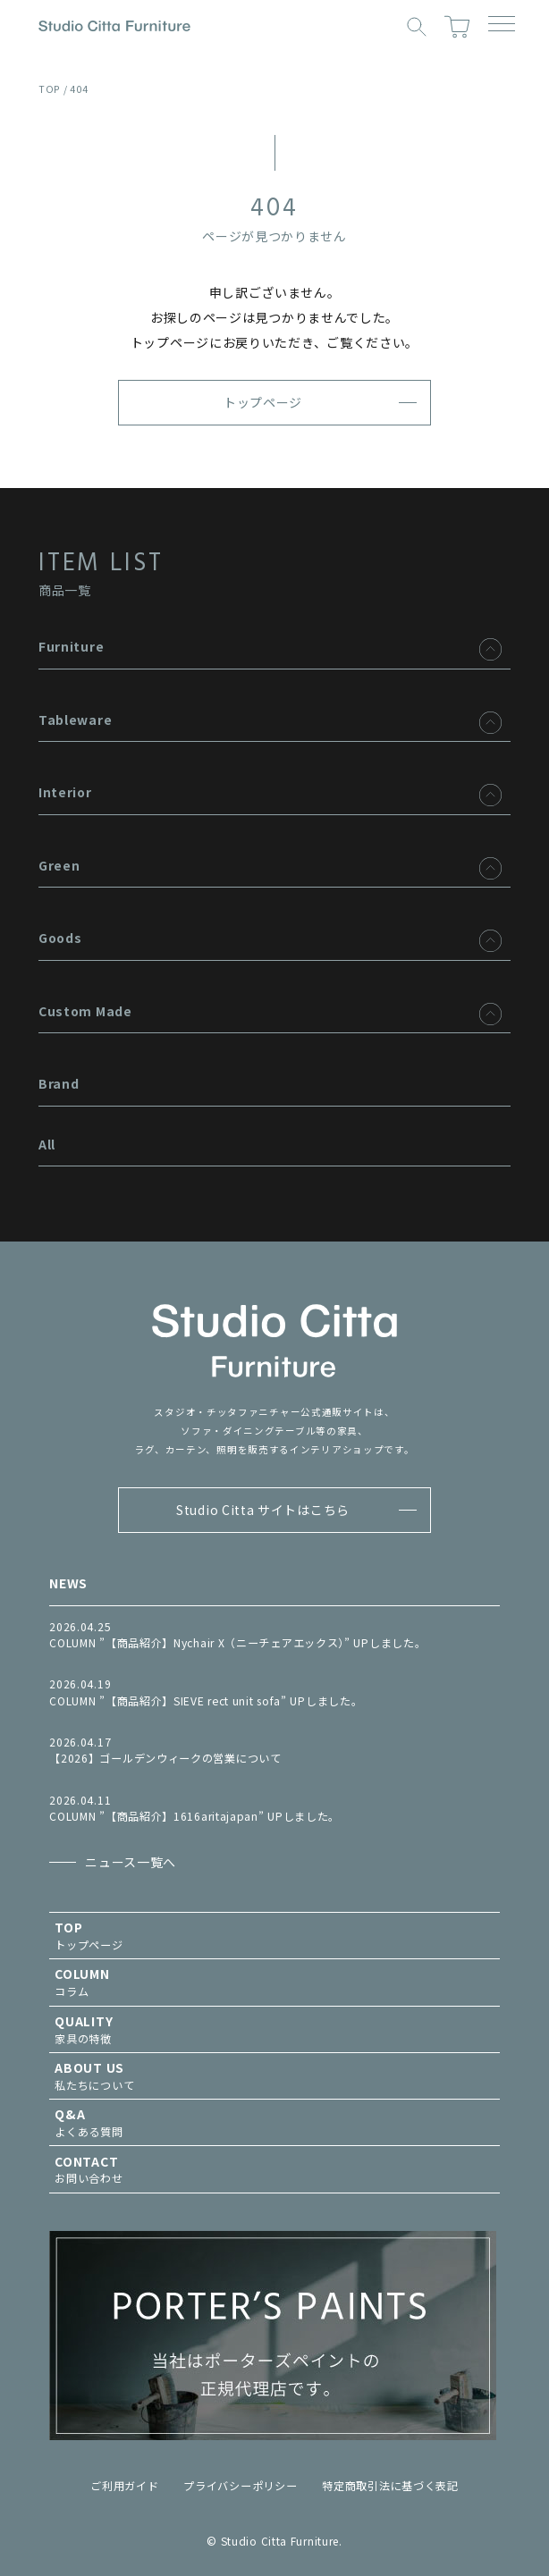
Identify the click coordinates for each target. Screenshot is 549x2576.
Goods (60, 938)
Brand (59, 1083)
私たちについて (274, 2075)
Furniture (71, 646)
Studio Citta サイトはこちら (263, 1510)
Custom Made (85, 1011)
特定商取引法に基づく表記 (390, 2486)
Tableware (75, 719)
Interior (65, 792)
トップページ (263, 402)
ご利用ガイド (124, 2486)
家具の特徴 (274, 2029)
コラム (274, 1982)
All (46, 1144)
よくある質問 (274, 2122)
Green (59, 865)
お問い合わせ (274, 2169)
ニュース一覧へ (130, 1862)
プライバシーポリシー (240, 2486)
